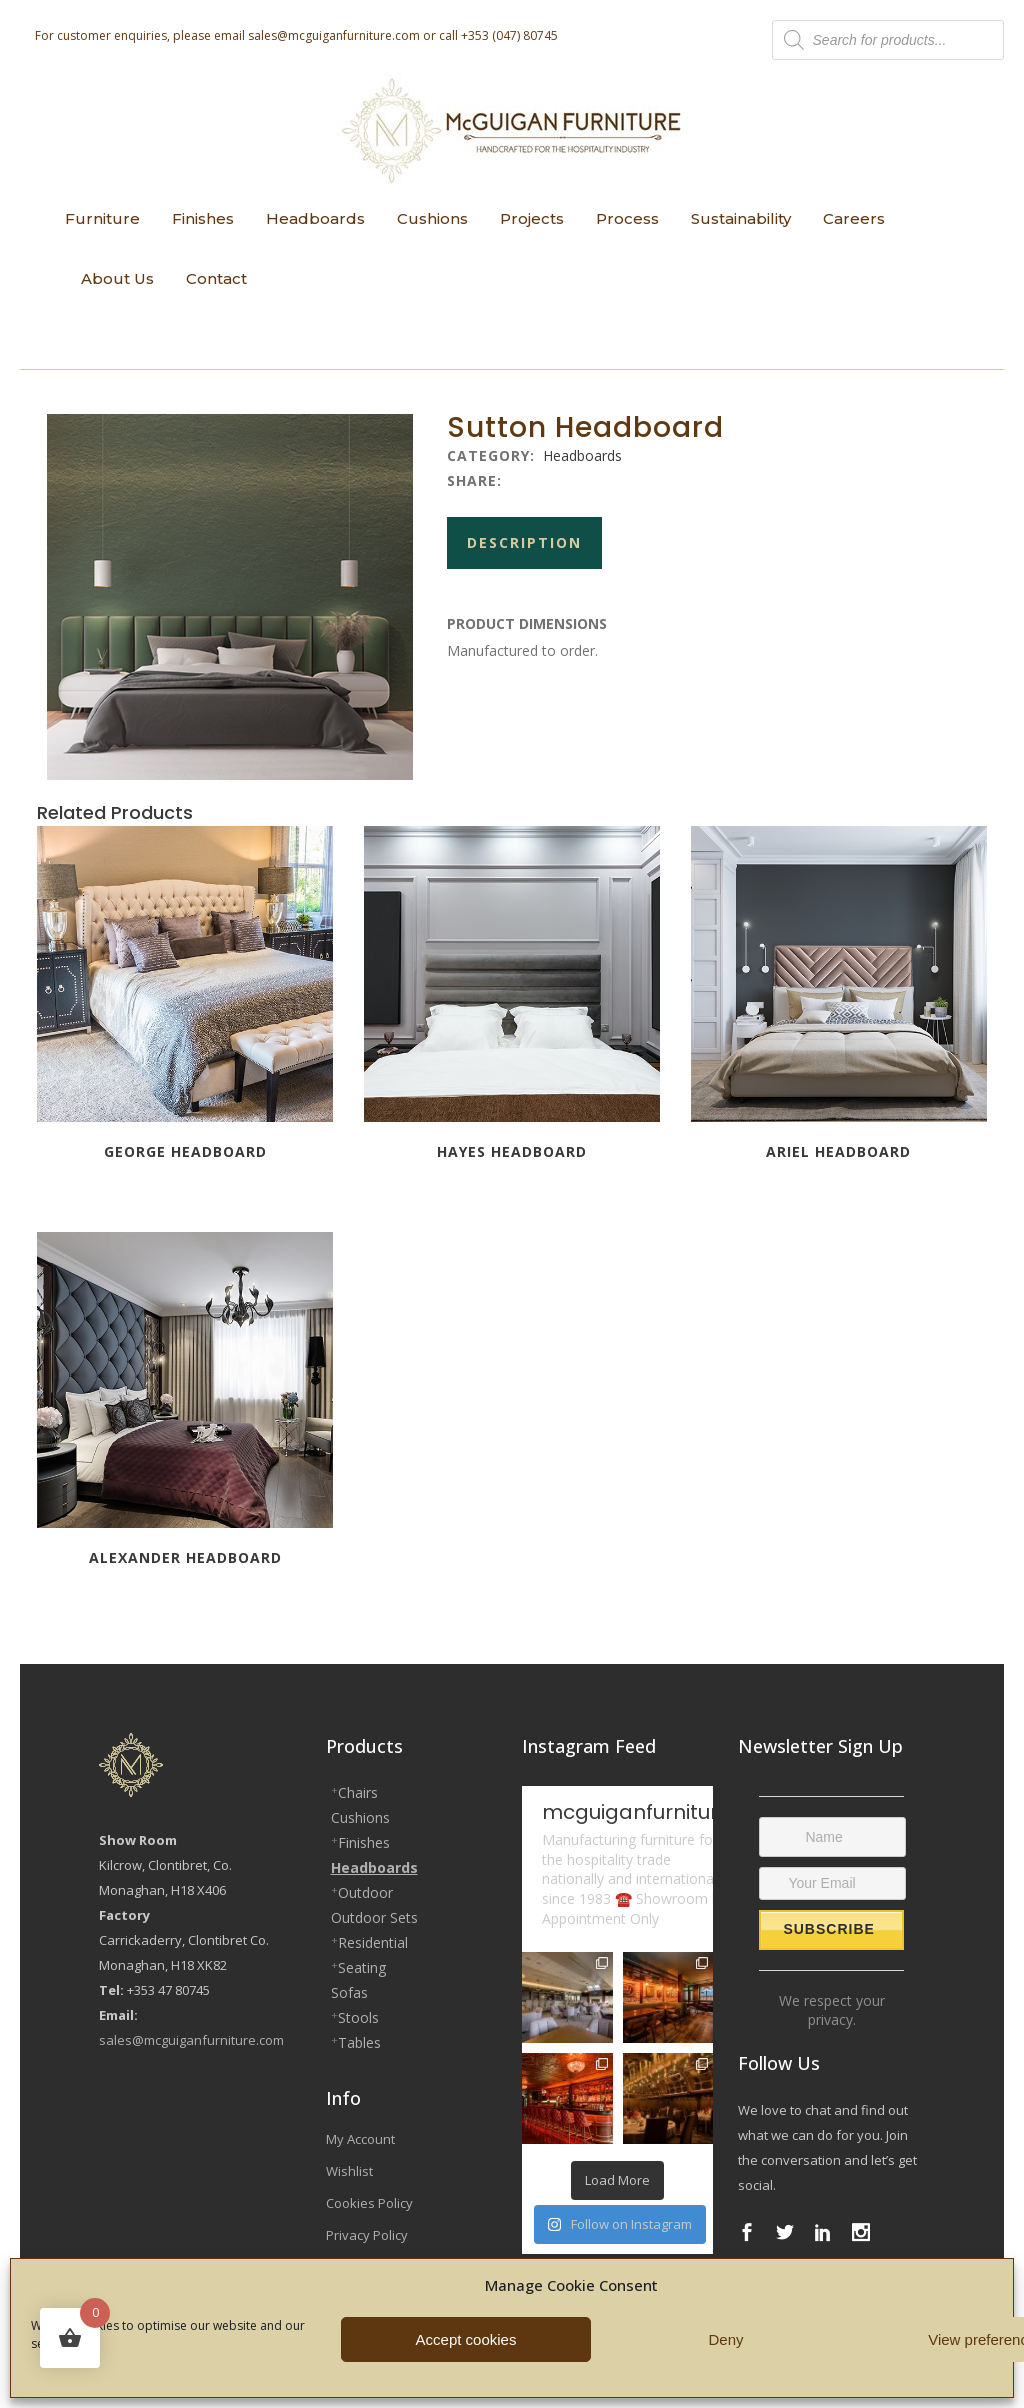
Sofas (349, 1992)
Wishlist (349, 2171)
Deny (725, 2339)
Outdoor (365, 1892)
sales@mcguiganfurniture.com (334, 35)
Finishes (364, 1842)
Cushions (360, 1817)
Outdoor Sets (374, 1917)
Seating (362, 1967)
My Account (360, 2139)
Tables (359, 2042)
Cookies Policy (369, 2203)
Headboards (582, 455)
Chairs (358, 1792)
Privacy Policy (367, 2235)
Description (524, 542)
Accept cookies (466, 2339)
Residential (373, 1942)
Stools (358, 2017)
